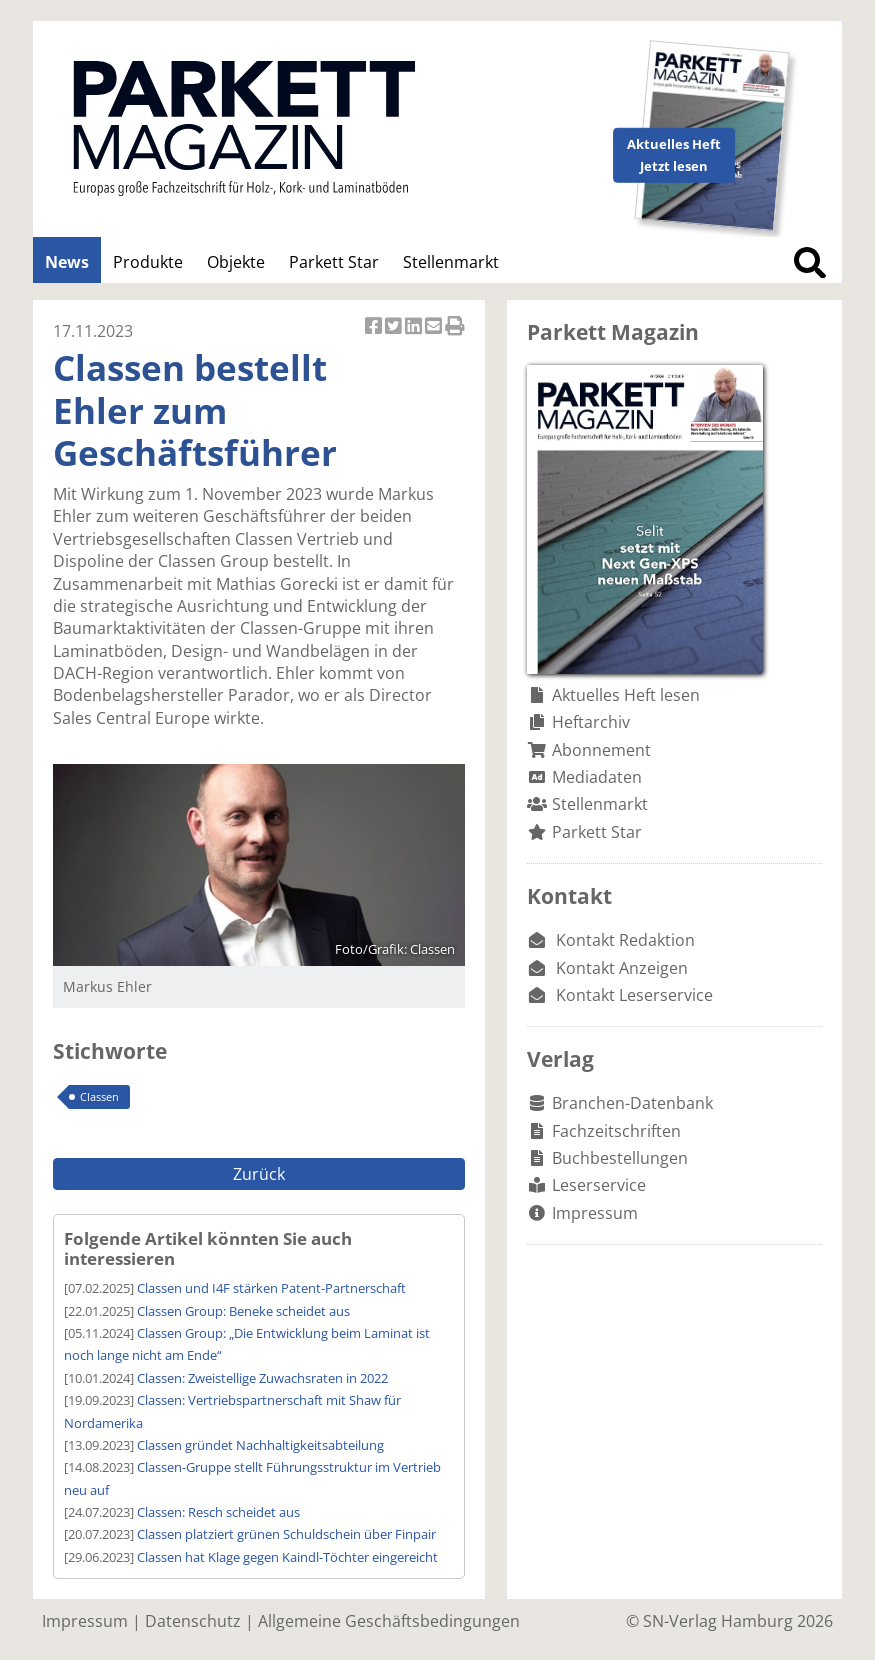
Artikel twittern (395, 327)
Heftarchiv (591, 722)
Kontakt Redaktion (625, 940)
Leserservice (599, 1185)
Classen (99, 1096)
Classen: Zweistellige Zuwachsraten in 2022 (262, 1378)
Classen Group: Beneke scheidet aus (243, 1311)
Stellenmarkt (451, 262)
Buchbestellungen (620, 1158)
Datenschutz (193, 1621)
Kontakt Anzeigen (622, 968)
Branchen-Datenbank (632, 1103)
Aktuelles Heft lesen (626, 695)
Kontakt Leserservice (634, 995)
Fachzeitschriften (616, 1131)
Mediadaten (597, 777)
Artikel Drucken (455, 327)
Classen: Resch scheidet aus (218, 1512)
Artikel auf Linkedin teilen (415, 327)
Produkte (148, 262)
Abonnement (601, 750)
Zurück (259, 1174)
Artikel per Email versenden (435, 327)
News (67, 262)
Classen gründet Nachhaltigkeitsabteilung (260, 1445)
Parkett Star (334, 262)
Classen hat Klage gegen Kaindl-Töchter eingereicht (287, 1557)
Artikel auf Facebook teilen (375, 327)
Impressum (595, 1213)
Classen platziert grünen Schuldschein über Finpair (286, 1534)
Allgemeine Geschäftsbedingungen (389, 1621)
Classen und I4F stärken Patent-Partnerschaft (271, 1288)
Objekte (236, 262)
